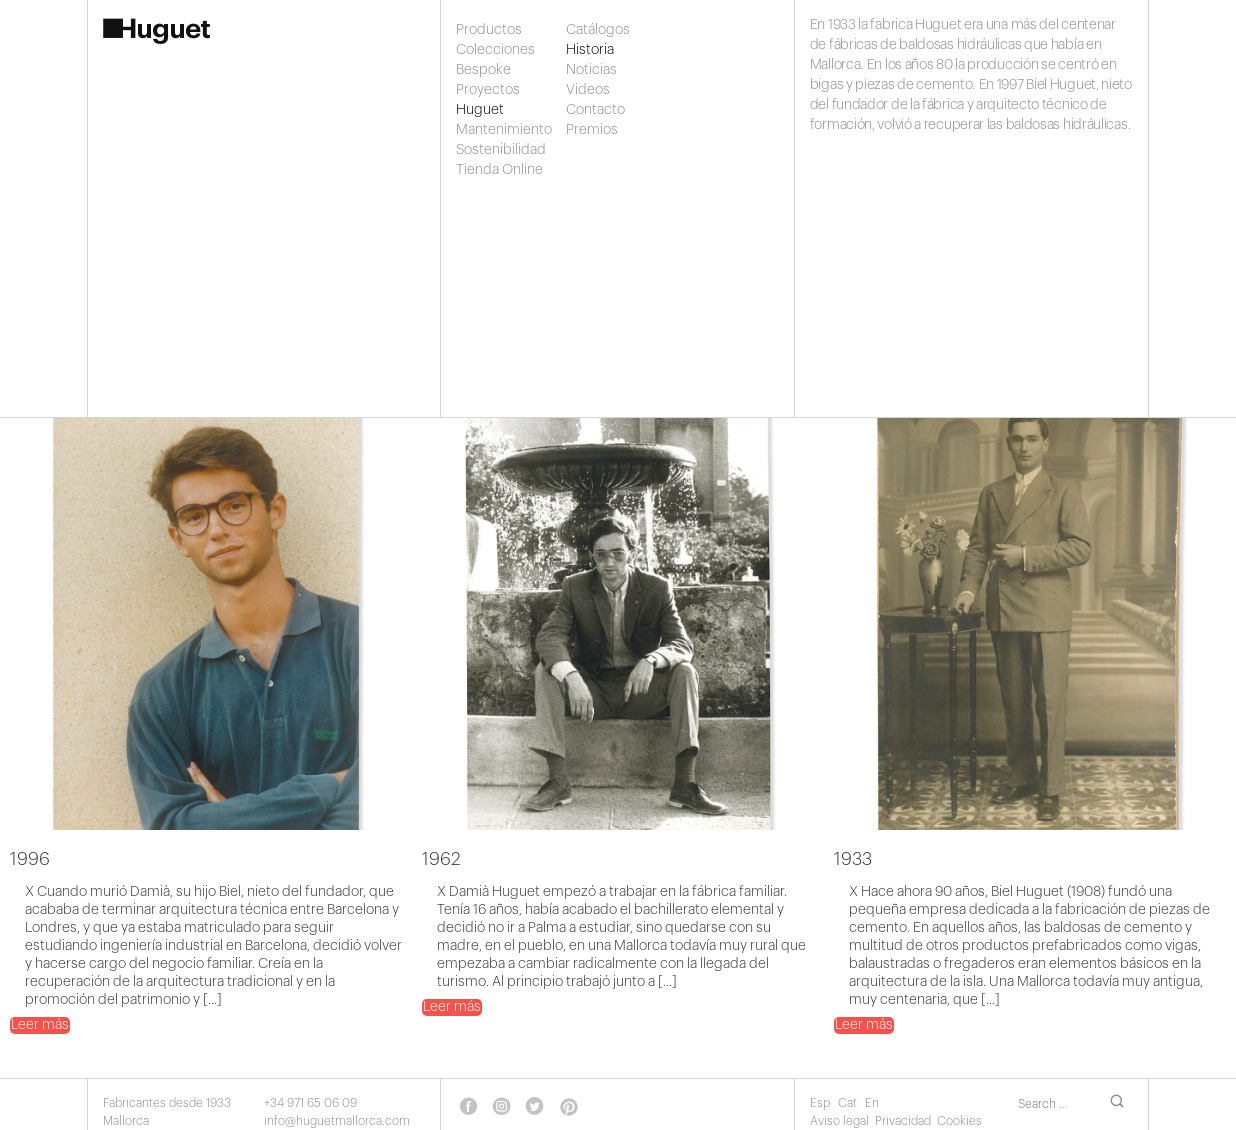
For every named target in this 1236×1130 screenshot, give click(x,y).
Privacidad (903, 1121)
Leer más (40, 1025)
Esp (821, 1103)
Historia (590, 50)
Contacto (595, 110)
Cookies (959, 1121)
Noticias (591, 70)
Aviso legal (839, 1121)
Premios (592, 130)
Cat (849, 1103)
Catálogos (598, 30)
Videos (588, 90)
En (872, 1103)
